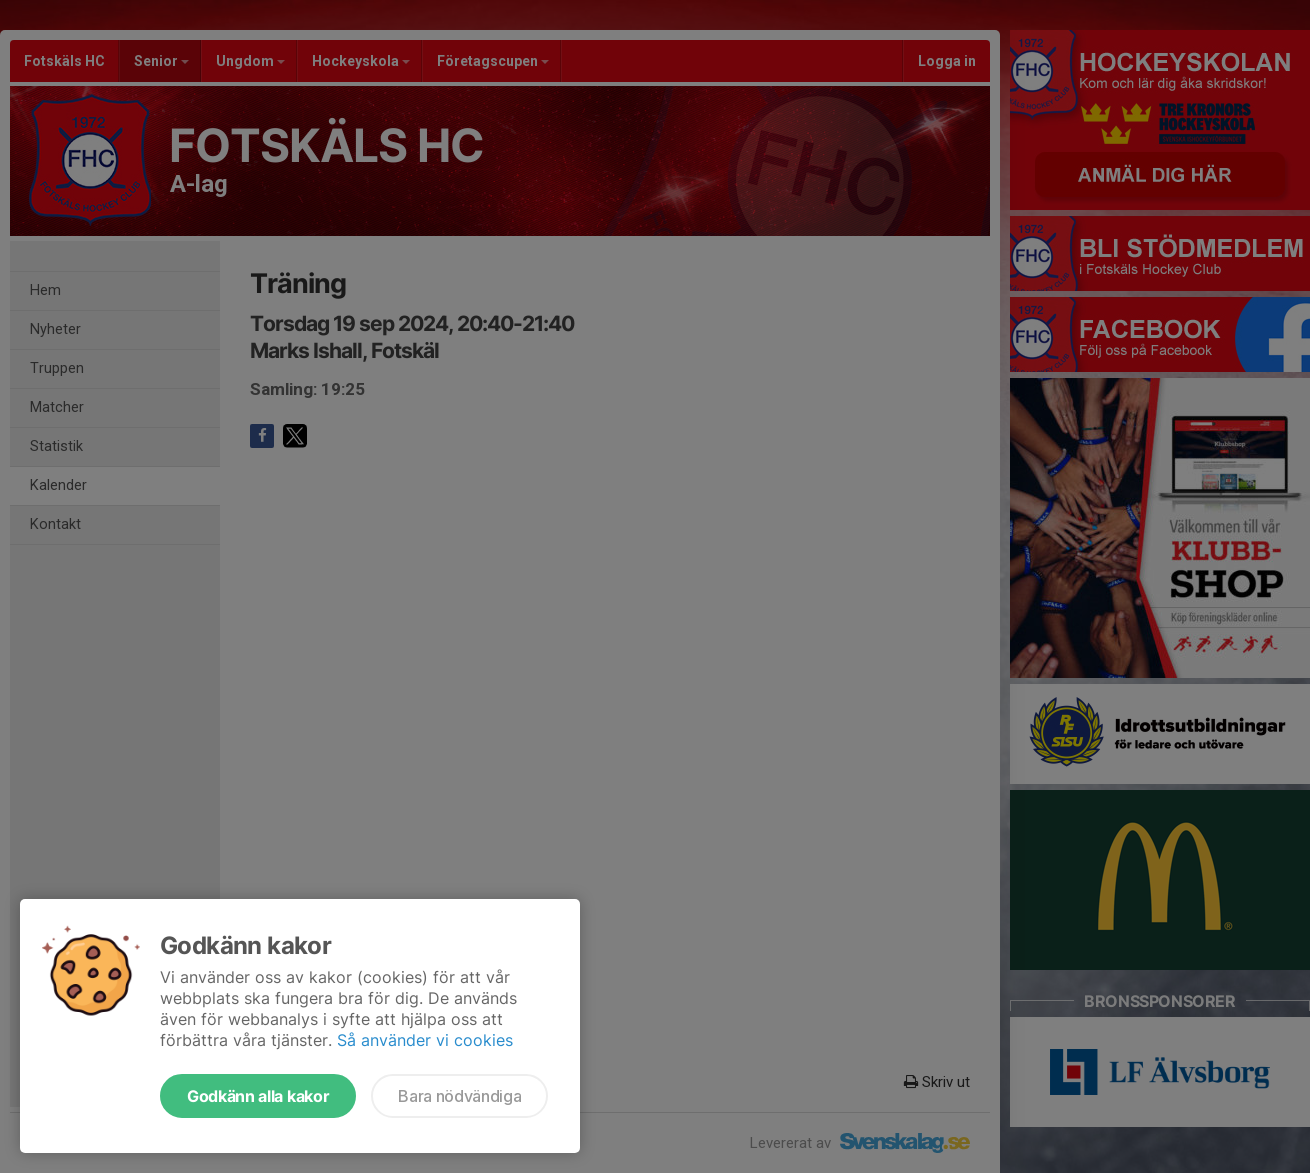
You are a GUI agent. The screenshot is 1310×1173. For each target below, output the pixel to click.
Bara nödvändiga (459, 1096)
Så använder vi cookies (425, 1040)
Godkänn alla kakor (258, 1096)
